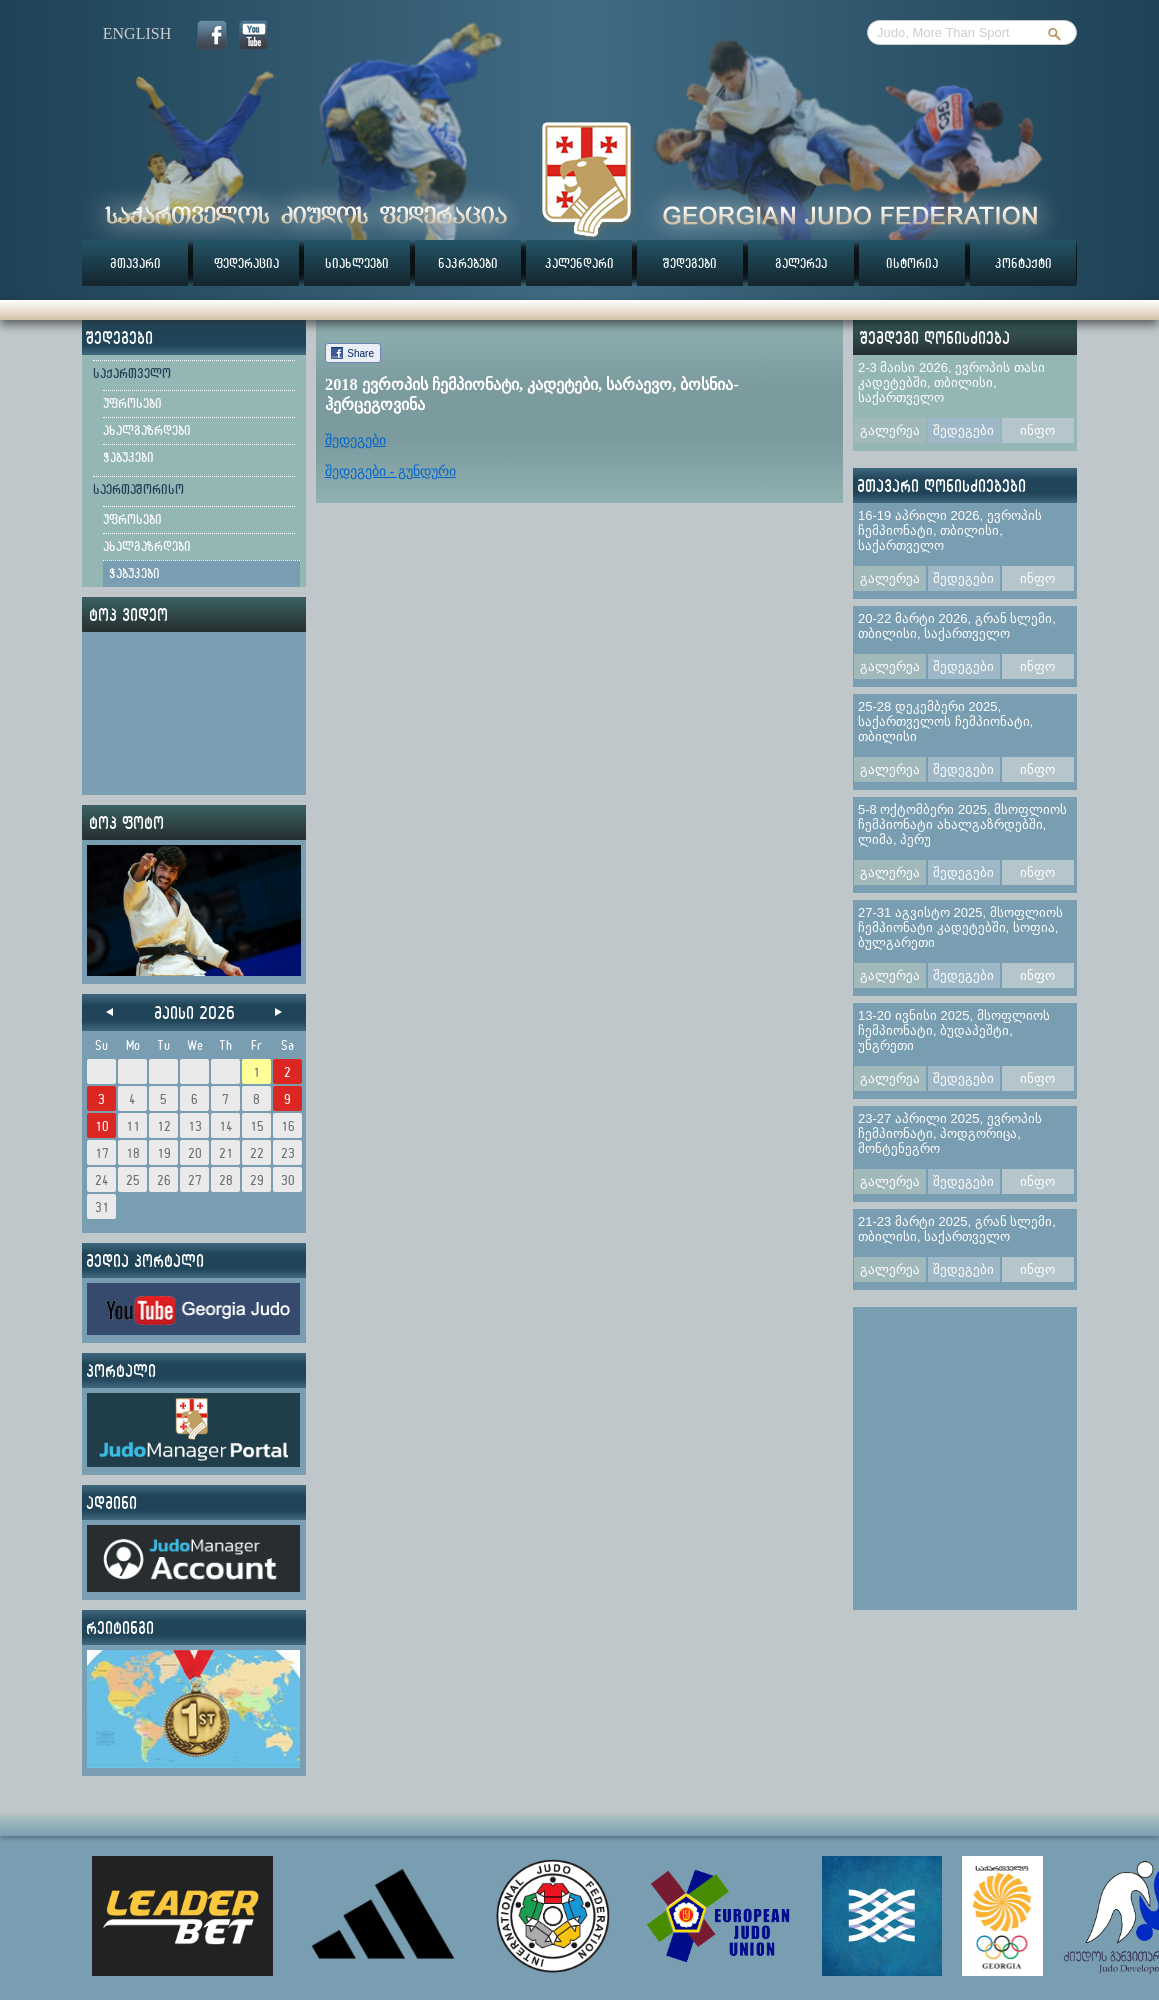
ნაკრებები (468, 263)
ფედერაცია (246, 263)
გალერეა (801, 263)
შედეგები (690, 263)
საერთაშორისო (138, 489)
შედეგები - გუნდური (390, 471)
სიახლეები (357, 263)
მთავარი (135, 263)
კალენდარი (579, 263)
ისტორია (912, 263)
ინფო (1037, 430)
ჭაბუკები (128, 457)
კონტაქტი (1023, 263)
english (137, 33)
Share (360, 353)
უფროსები (132, 403)
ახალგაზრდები (147, 430)
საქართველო (132, 373)
